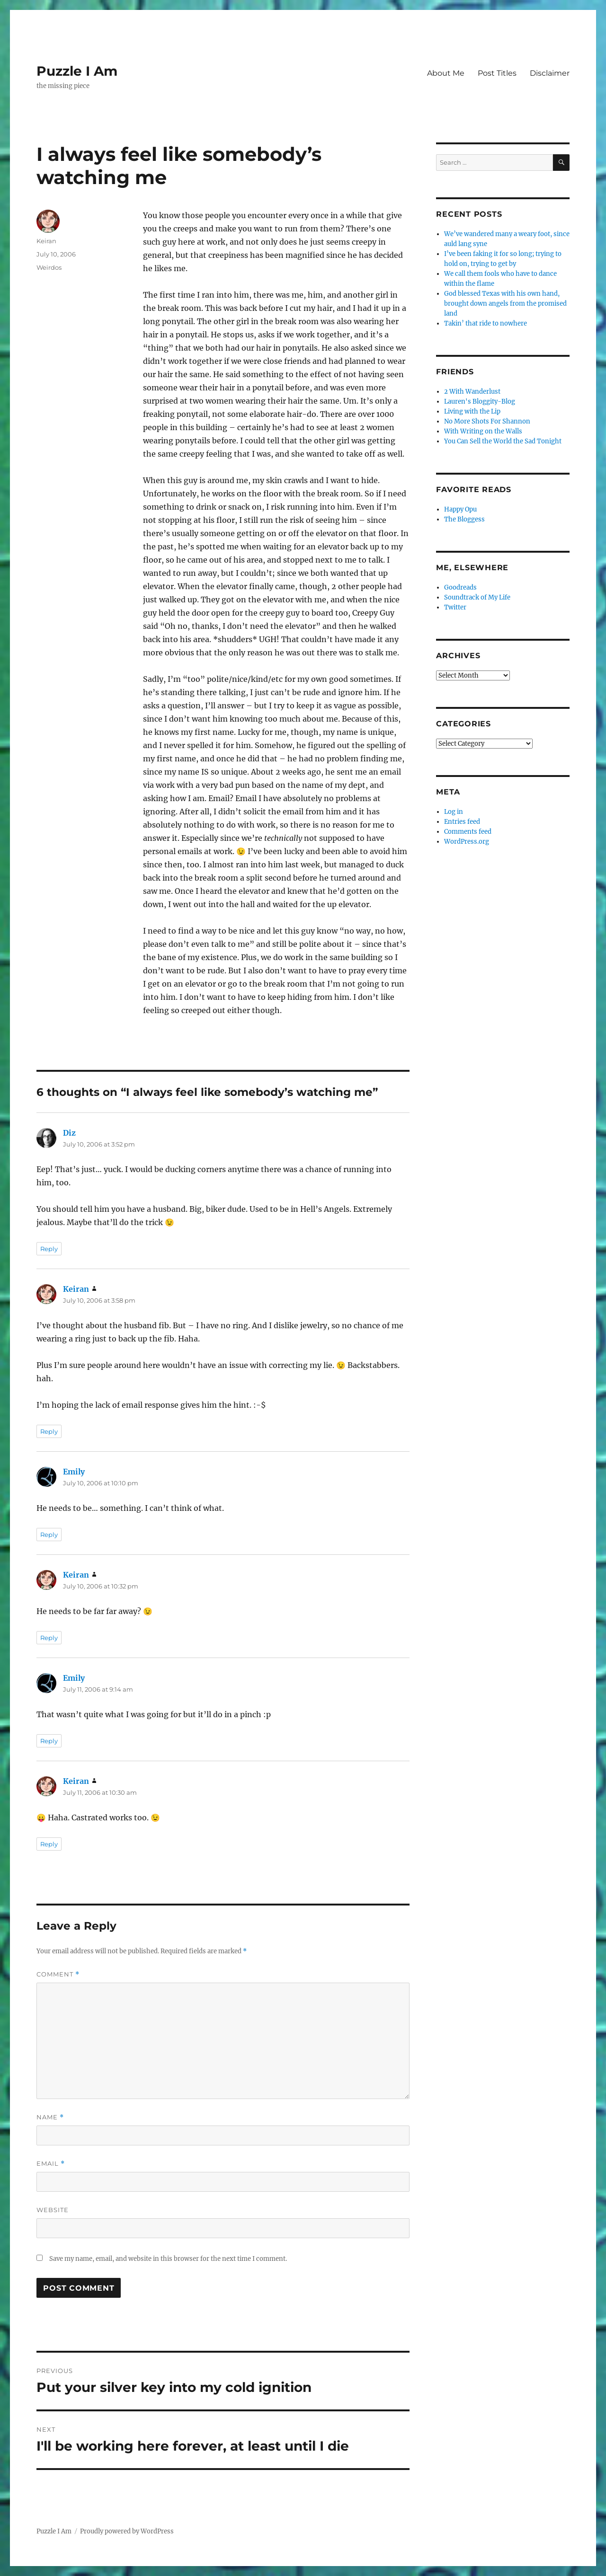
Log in (453, 812)
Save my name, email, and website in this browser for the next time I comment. (168, 2259)
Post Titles (497, 73)
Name (50, 2117)
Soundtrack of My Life (477, 597)
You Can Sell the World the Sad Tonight (502, 441)
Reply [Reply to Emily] (49, 1534)
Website (52, 2210)
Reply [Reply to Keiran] (49, 1431)
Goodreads (460, 587)
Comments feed (467, 832)
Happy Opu (460, 509)
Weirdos (49, 267)
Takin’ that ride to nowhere (485, 323)
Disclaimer (550, 73)
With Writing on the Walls (483, 431)
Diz (69, 1133)
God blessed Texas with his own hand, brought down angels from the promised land (505, 304)
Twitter (455, 607)
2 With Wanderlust (472, 392)
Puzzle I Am (76, 71)
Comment (58, 1974)
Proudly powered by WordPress (127, 2531)
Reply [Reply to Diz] (49, 1249)
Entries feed (462, 822)
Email (50, 2164)
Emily (74, 1471)
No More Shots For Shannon (487, 421)
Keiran (46, 241)
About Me (445, 73)
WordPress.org (466, 842)
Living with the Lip (472, 411)
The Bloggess (464, 519)
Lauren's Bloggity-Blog (479, 401)
